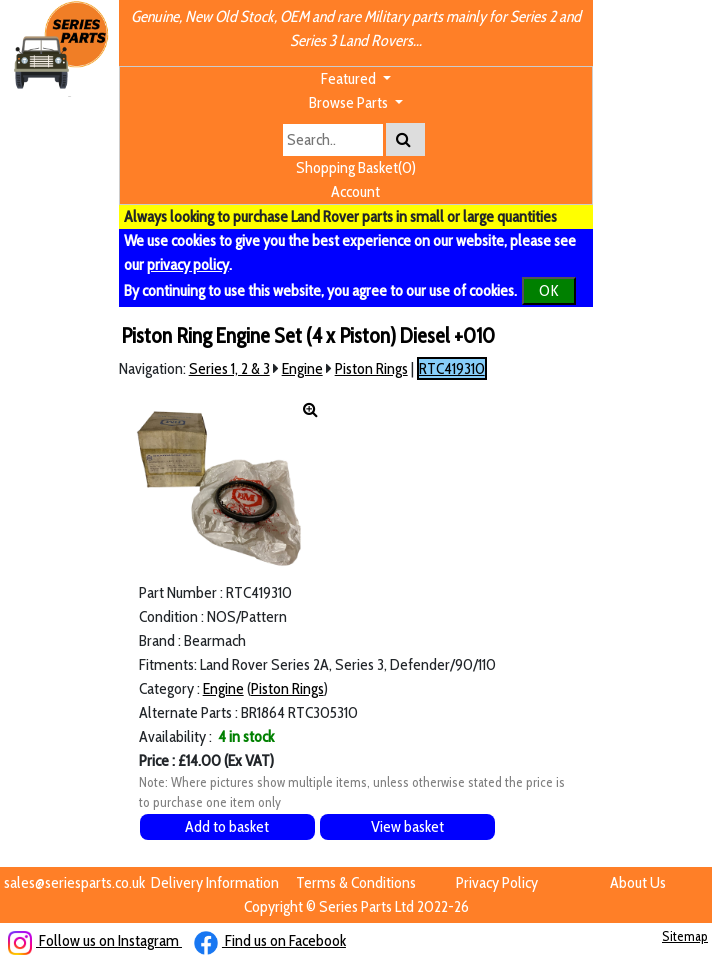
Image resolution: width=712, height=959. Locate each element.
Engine (302, 368)
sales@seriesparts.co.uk (74, 882)
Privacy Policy (497, 882)
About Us (638, 882)
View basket (407, 826)
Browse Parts (350, 102)
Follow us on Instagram (95, 940)
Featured (350, 78)
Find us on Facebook (270, 940)
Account (355, 191)
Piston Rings (371, 368)
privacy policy (188, 264)
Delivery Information (215, 882)
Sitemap (685, 936)
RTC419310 (452, 368)
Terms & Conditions (356, 882)
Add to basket (227, 826)
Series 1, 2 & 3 (229, 368)
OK (549, 290)
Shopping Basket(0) (356, 167)
